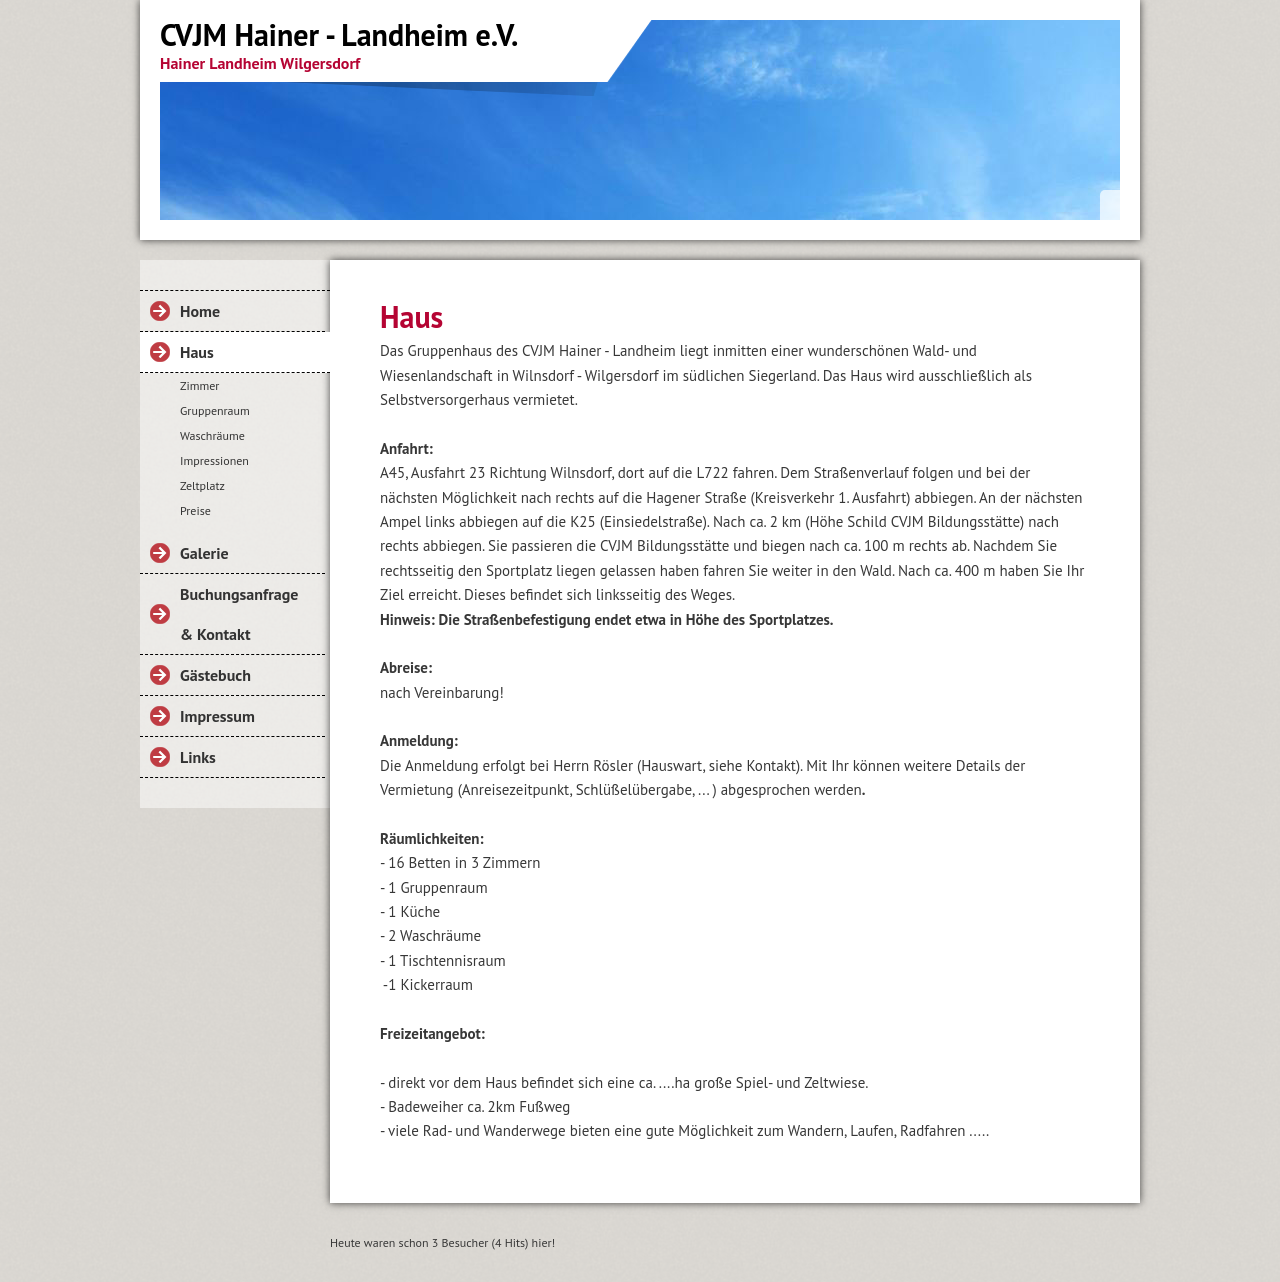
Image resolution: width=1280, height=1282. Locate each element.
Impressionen (214, 460)
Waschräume (212, 435)
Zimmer (199, 385)
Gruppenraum (215, 410)
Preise (195, 510)
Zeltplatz (202, 485)
